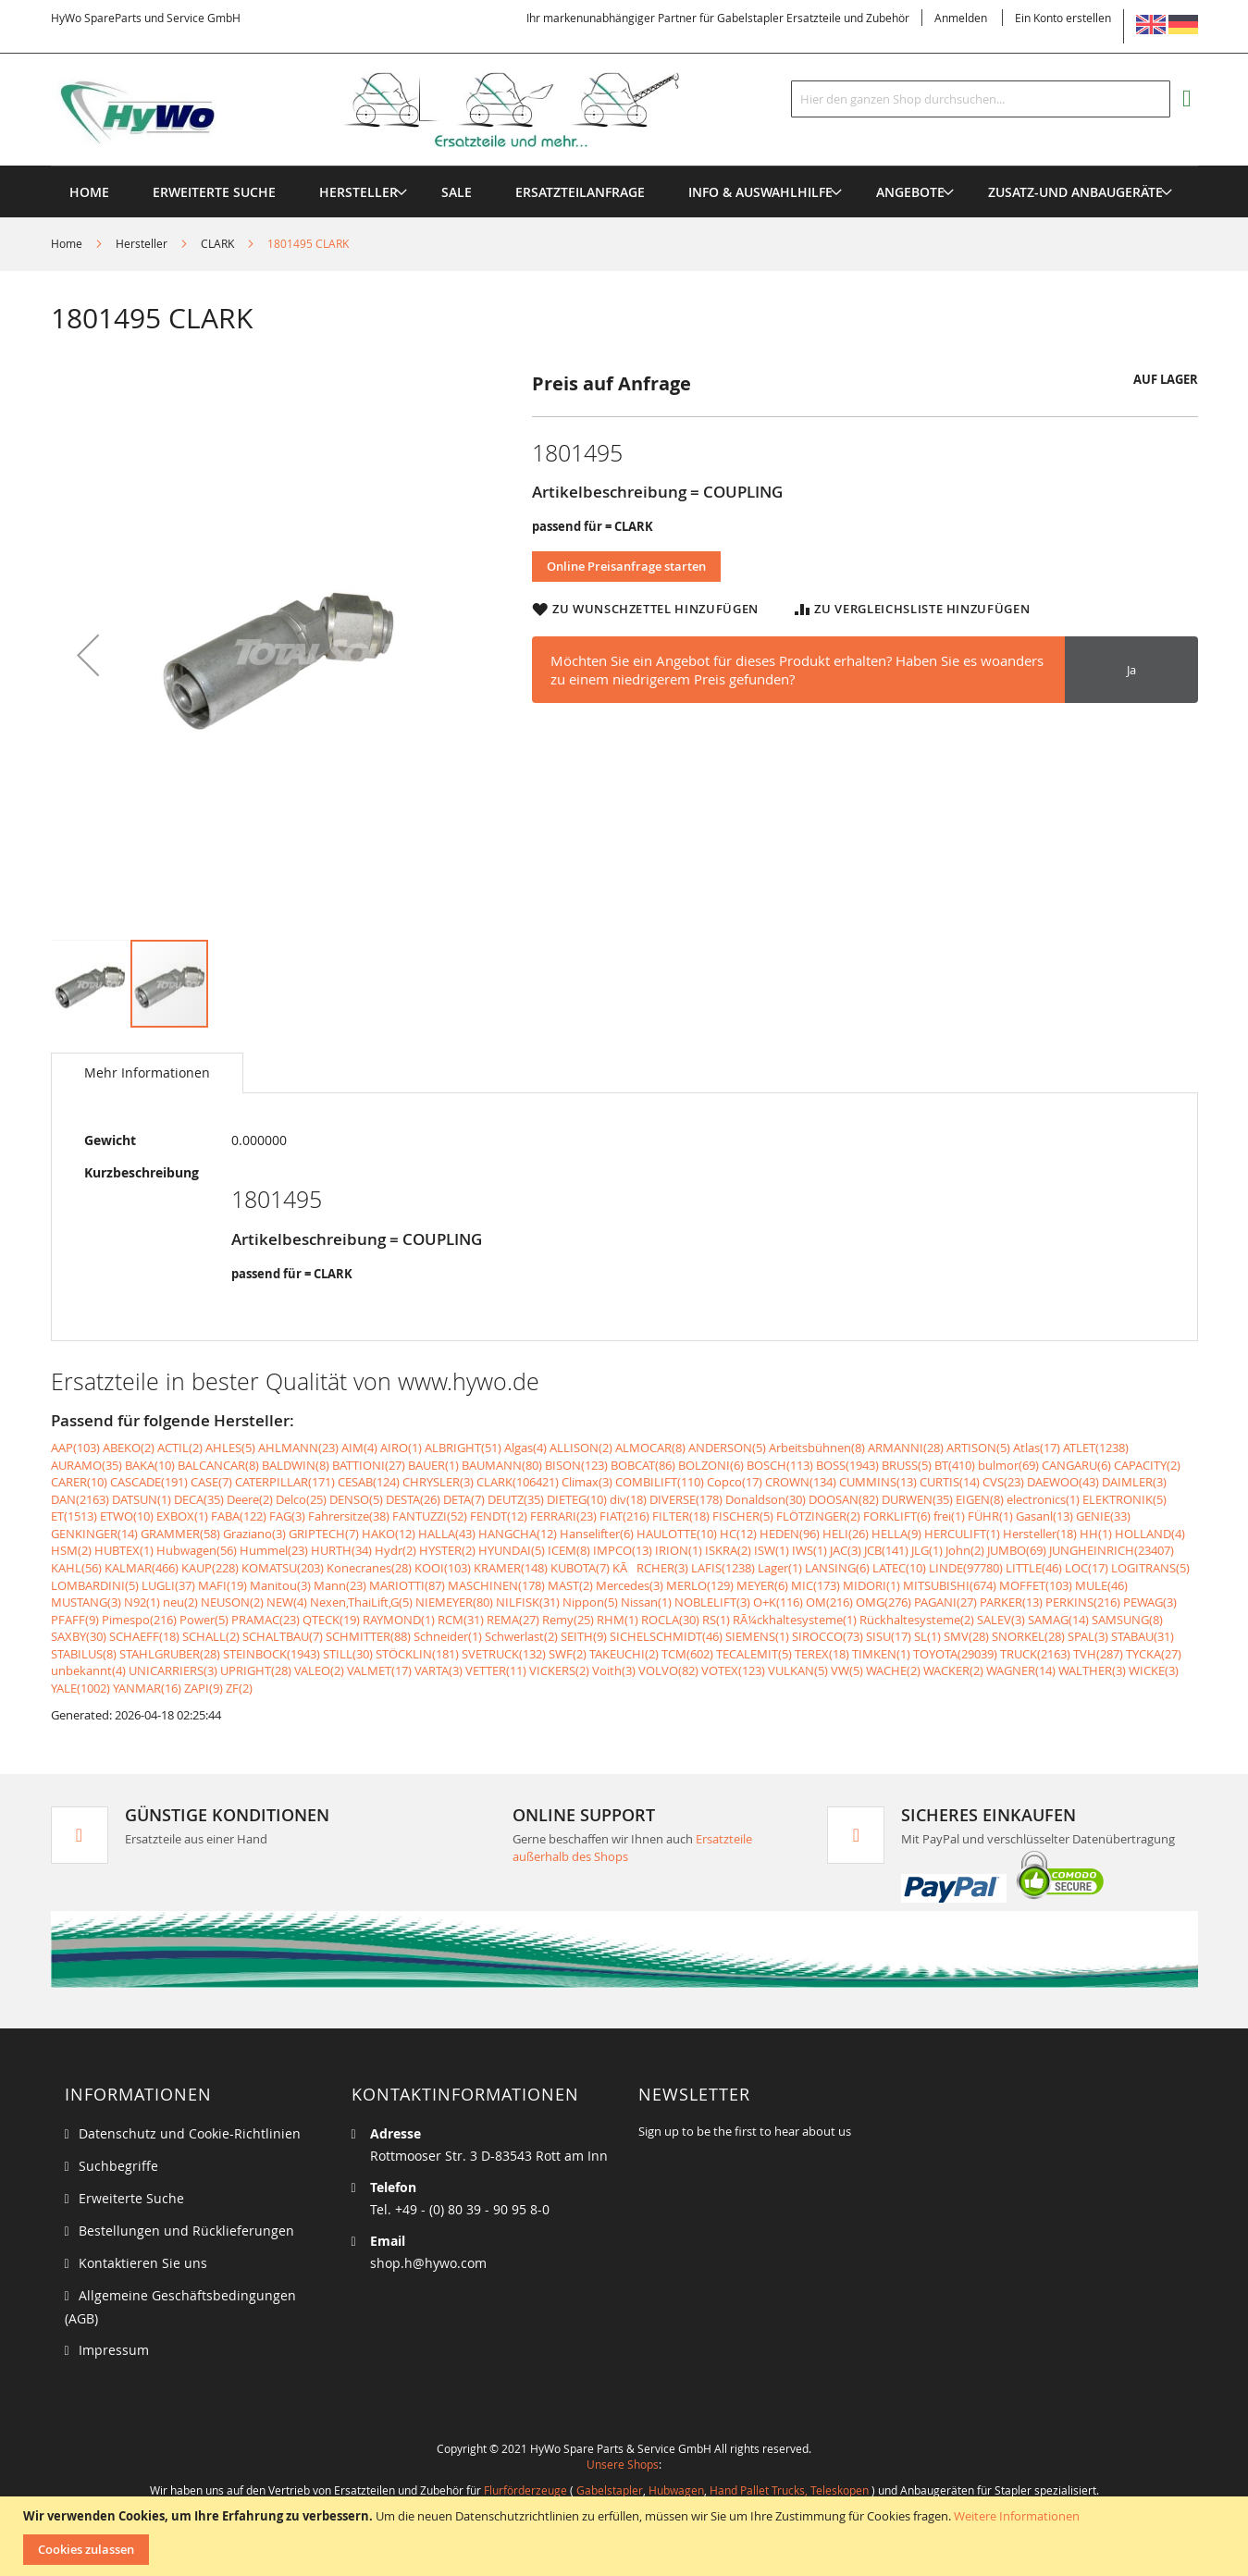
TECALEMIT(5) (754, 1653)
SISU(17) (888, 1636)
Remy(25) (568, 1619)
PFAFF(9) (75, 1619)
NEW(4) (286, 1602)
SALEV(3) (1001, 1619)
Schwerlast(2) (521, 1636)
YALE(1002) (80, 1688)
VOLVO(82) (668, 1670)
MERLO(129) (700, 1585)
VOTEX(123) (733, 1670)
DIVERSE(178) (686, 1499)
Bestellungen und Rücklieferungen (186, 2230)
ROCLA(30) (670, 1619)
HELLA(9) (896, 1533)
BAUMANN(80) (502, 1465)
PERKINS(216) (1082, 1602)
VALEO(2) (319, 1670)
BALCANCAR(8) (218, 1465)
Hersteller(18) (1040, 1533)
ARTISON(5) (978, 1447)
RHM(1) (617, 1619)
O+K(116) (778, 1602)
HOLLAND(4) (1150, 1533)
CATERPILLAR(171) (285, 1481)
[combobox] (980, 98)
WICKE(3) (1154, 1670)
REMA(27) (513, 1619)
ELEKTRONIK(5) (1124, 1499)
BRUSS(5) (907, 1465)
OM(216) (829, 1602)
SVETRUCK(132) (504, 1653)
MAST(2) (570, 1585)
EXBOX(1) (182, 1516)
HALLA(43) (447, 1533)
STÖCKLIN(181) (417, 1653)
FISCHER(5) (742, 1516)
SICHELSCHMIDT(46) (666, 1636)
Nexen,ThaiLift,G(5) (361, 1602)
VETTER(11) (495, 1670)
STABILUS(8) (84, 1653)
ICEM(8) (569, 1550)
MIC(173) (815, 1585)
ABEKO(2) (128, 1447)
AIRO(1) (401, 1447)
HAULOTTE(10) (676, 1533)
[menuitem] (358, 192)
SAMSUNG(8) (1127, 1619)
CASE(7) (211, 1481)
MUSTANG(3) (86, 1602)
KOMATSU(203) (282, 1567)
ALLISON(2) (581, 1447)
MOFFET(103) (1035, 1585)
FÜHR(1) (990, 1516)
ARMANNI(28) (906, 1447)
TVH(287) (1098, 1653)
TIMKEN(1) (881, 1653)
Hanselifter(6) (597, 1533)
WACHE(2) (893, 1670)
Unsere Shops (623, 2464)
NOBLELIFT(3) (712, 1602)
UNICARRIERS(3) (173, 1670)
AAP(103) (75, 1447)
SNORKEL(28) (1028, 1636)
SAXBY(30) (78, 1636)
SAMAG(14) (1058, 1619)
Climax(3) (587, 1481)
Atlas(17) (1036, 1447)
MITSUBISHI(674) (949, 1585)
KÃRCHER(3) (650, 1567)
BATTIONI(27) (368, 1465)
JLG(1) (927, 1550)
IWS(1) (809, 1550)
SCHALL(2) (211, 1636)
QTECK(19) (331, 1619)
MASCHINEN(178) (496, 1585)
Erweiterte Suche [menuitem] (214, 192)
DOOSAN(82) (844, 1499)
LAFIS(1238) (723, 1567)
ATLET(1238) (1096, 1447)
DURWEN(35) (917, 1499)
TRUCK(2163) (1035, 1653)
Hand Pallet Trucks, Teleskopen (789, 2490)
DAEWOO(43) (1063, 1481)
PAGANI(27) (945, 1602)
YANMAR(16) (147, 1688)
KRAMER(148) (511, 1567)
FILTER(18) (681, 1516)
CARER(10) (79, 1481)
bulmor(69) (1008, 1465)
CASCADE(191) (149, 1481)
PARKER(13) (1011, 1602)
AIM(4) (359, 1447)
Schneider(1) (448, 1636)
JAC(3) (845, 1550)
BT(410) (954, 1465)
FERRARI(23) (563, 1516)
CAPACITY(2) (1147, 1465)
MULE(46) (1101, 1585)
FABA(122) (238, 1516)
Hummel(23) (274, 1550)
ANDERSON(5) (727, 1447)
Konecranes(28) (369, 1567)
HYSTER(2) (447, 1550)
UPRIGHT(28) (255, 1670)
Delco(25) (301, 1499)
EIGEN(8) (980, 1499)
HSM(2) (71, 1550)
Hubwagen (676, 2490)
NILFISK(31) (528, 1602)
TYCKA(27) (1153, 1653)
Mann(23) (340, 1585)
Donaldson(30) (765, 1499)
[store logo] (395, 110)
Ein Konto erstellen (1063, 17)
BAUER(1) (433, 1465)
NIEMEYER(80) (454, 1602)
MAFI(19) (222, 1585)
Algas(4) (525, 1447)
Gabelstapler (609, 2490)
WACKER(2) (953, 1670)
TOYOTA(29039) (955, 1653)
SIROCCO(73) (827, 1636)
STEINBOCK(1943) (271, 1653)
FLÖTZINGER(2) (818, 1516)
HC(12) (738, 1533)
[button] (88, 654)
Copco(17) (734, 1481)
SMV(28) (966, 1636)
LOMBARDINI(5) (95, 1585)
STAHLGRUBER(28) (169, 1653)
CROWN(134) (800, 1481)
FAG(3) (287, 1516)
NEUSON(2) (232, 1602)
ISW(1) (771, 1550)
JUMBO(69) (1016, 1550)
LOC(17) (1086, 1567)
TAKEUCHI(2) (624, 1653)
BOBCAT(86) (643, 1465)
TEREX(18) (822, 1653)
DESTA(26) (413, 1499)
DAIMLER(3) (1134, 1481)
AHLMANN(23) (298, 1447)
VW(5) (847, 1670)
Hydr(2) (395, 1550)
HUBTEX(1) (124, 1550)
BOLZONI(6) (711, 1465)
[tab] (147, 1073)
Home (66, 243)
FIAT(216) (624, 1516)
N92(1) (142, 1602)
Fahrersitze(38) (348, 1516)
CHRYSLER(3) (438, 1481)
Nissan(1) (646, 1602)
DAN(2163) (80, 1499)
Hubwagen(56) (196, 1550)
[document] (626, 2536)
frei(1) (949, 1516)
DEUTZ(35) (516, 1499)
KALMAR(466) (142, 1567)
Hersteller (141, 243)
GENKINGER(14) (94, 1533)
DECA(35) (199, 1499)
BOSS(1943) (847, 1465)
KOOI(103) (442, 1567)
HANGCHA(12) (517, 1533)
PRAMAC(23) (265, 1619)
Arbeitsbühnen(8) (817, 1447)
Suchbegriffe (118, 2166)
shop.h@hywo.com (428, 2263)
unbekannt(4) (88, 1670)
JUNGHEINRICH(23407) (1111, 1550)
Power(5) (204, 1619)
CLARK (217, 243)
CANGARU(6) (1076, 1465)
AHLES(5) (230, 1447)
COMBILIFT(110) (659, 1481)
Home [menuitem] (89, 192)
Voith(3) (614, 1670)
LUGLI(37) (168, 1585)
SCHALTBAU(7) (282, 1636)
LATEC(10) (899, 1567)
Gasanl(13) (1044, 1516)
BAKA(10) (150, 1465)
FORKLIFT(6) (897, 1516)
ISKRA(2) (728, 1550)
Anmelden (960, 17)
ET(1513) (74, 1516)
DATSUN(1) (141, 1499)
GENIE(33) (1103, 1516)
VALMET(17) (379, 1670)
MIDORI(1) (871, 1585)
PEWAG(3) (1150, 1602)
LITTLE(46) (1034, 1567)
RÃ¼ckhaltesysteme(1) (795, 1619)
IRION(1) (678, 1550)
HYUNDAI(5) (511, 1550)
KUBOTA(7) (580, 1567)
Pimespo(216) (139, 1619)
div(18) (628, 1499)
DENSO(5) (356, 1499)
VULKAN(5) (798, 1670)
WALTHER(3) (1092, 1670)
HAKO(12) (388, 1533)
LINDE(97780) (966, 1567)
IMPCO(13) (622, 1550)
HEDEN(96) (790, 1533)
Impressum (114, 2350)
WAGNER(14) (1021, 1670)
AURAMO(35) (86, 1465)
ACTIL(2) (180, 1447)
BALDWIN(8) (295, 1465)
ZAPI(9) (203, 1688)
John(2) (964, 1550)
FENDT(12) (498, 1516)
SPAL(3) (1088, 1636)
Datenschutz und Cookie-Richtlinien (190, 2133)
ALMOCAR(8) (650, 1447)
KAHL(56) (76, 1567)
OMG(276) (883, 1602)
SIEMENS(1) (757, 1636)
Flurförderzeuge (525, 2490)
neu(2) (180, 1602)
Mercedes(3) (629, 1585)
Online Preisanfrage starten (626, 566)
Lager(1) (780, 1567)
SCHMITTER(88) (368, 1636)
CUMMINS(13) (878, 1481)
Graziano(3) (254, 1533)
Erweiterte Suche (131, 2198)
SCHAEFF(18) (144, 1636)
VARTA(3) (438, 1670)
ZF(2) (239, 1688)
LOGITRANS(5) (1150, 1567)
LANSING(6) (837, 1567)
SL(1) (927, 1636)
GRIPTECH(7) (324, 1533)
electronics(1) (1043, 1499)
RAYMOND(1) (399, 1619)
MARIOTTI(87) (407, 1585)
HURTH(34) (341, 1550)
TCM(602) (687, 1653)
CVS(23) (1003, 1481)
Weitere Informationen (1017, 2516)
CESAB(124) (369, 1481)
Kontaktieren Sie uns (143, 2263)
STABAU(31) (1142, 1636)
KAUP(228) (210, 1567)
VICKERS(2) (559, 1670)
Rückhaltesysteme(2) (916, 1619)
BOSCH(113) (780, 1465)
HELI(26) (845, 1533)
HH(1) (1096, 1533)
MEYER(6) (762, 1585)
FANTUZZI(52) (429, 1516)
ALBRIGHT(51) (463, 1447)
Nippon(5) (590, 1602)
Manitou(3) (280, 1585)
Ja (1131, 669)
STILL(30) (348, 1653)
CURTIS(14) (950, 1481)
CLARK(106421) (517, 1481)
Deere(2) (250, 1499)
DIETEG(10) (577, 1499)
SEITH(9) (584, 1636)
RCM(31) (461, 1619)
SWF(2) (568, 1653)
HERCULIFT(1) (962, 1533)
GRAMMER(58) (180, 1533)
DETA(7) (464, 1499)
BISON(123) (576, 1465)
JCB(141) (886, 1550)
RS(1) (716, 1619)
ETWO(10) (127, 1516)
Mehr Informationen (147, 1072)
